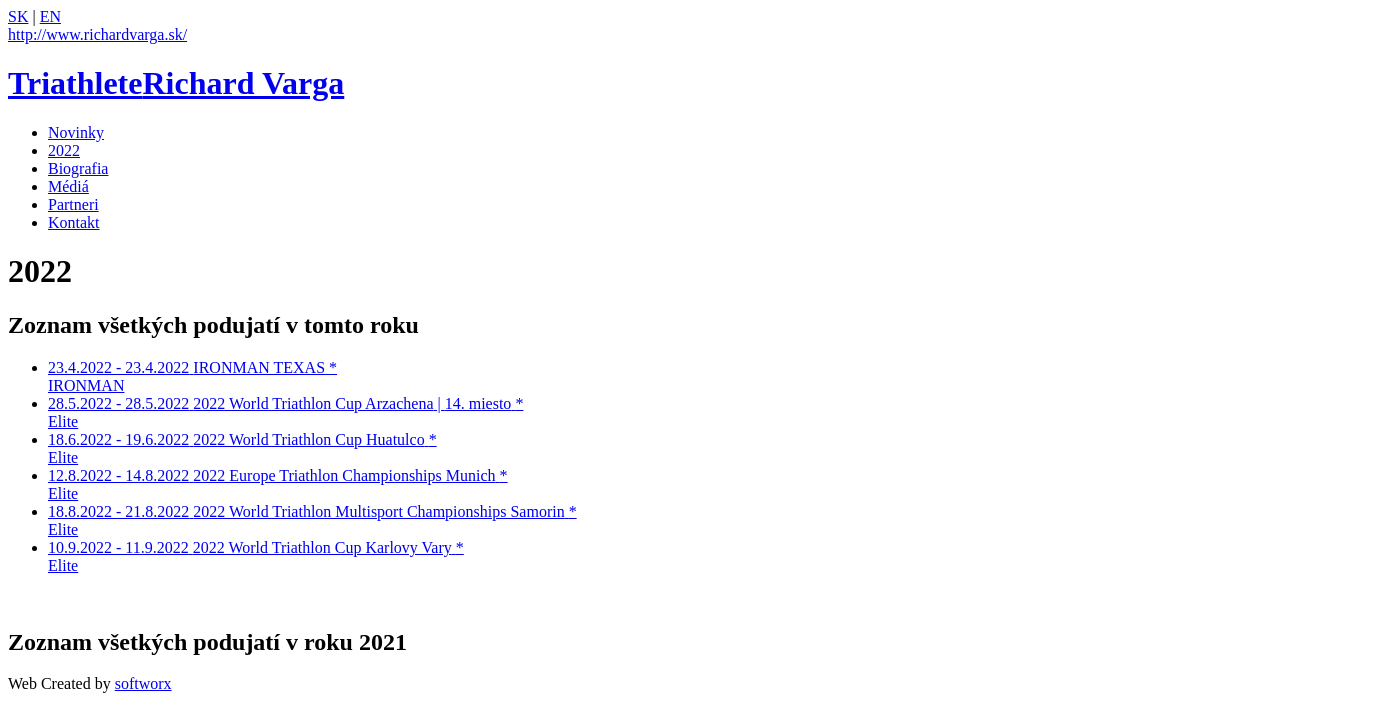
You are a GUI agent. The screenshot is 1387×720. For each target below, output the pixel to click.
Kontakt (74, 222)
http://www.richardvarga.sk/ (97, 34)
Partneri (73, 204)
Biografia (78, 168)
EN (50, 16)
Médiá (68, 186)
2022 (64, 150)
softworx (143, 683)
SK (18, 16)
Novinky (76, 132)
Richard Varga (176, 83)
